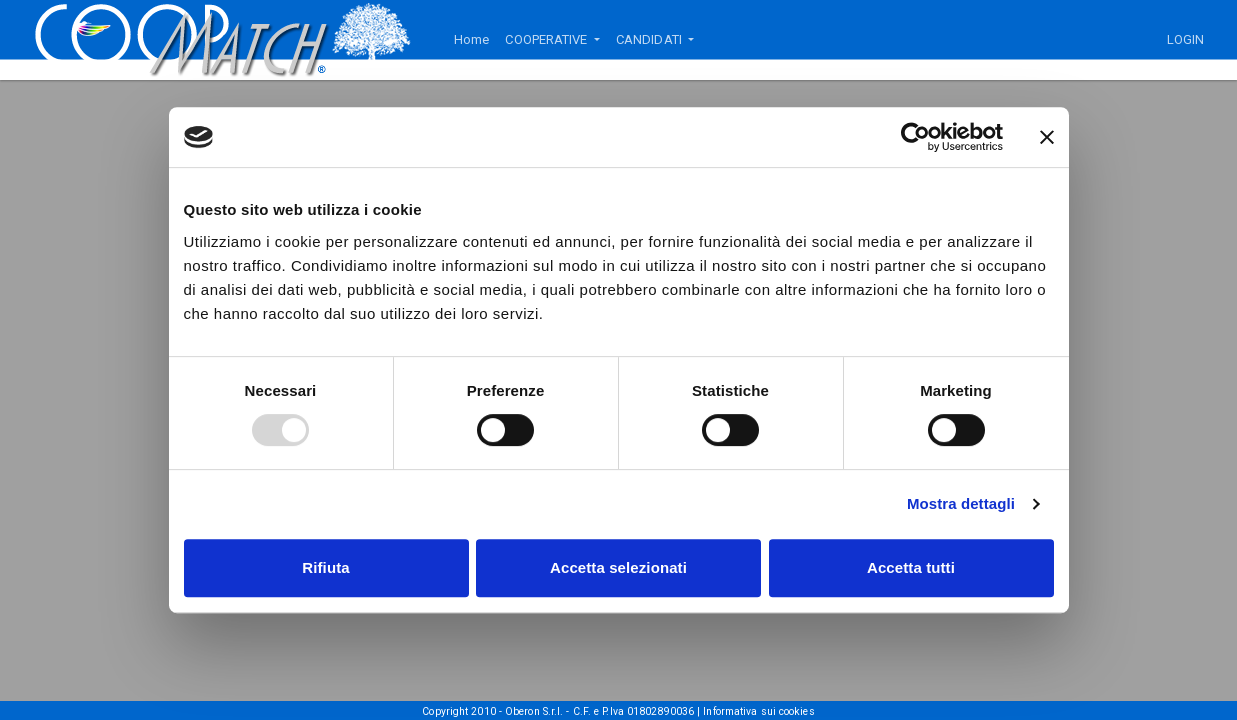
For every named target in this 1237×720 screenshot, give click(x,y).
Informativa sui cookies (758, 711)
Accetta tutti (911, 567)
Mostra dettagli (961, 503)
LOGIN (1186, 39)
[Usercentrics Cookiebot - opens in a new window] (915, 137)
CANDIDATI (650, 39)
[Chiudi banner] (1047, 137)
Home (471, 39)
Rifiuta (325, 567)
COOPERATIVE (547, 39)
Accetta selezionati (618, 567)
